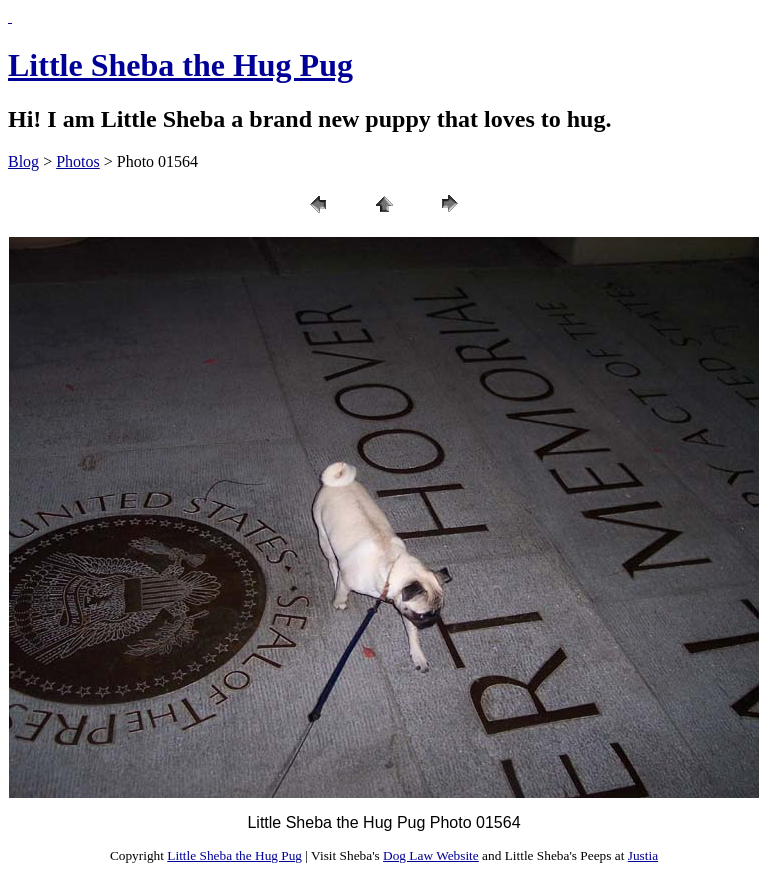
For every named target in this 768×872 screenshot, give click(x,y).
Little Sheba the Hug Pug (180, 65)
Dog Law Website (431, 855)
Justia (643, 855)
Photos (78, 161)
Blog (23, 161)
